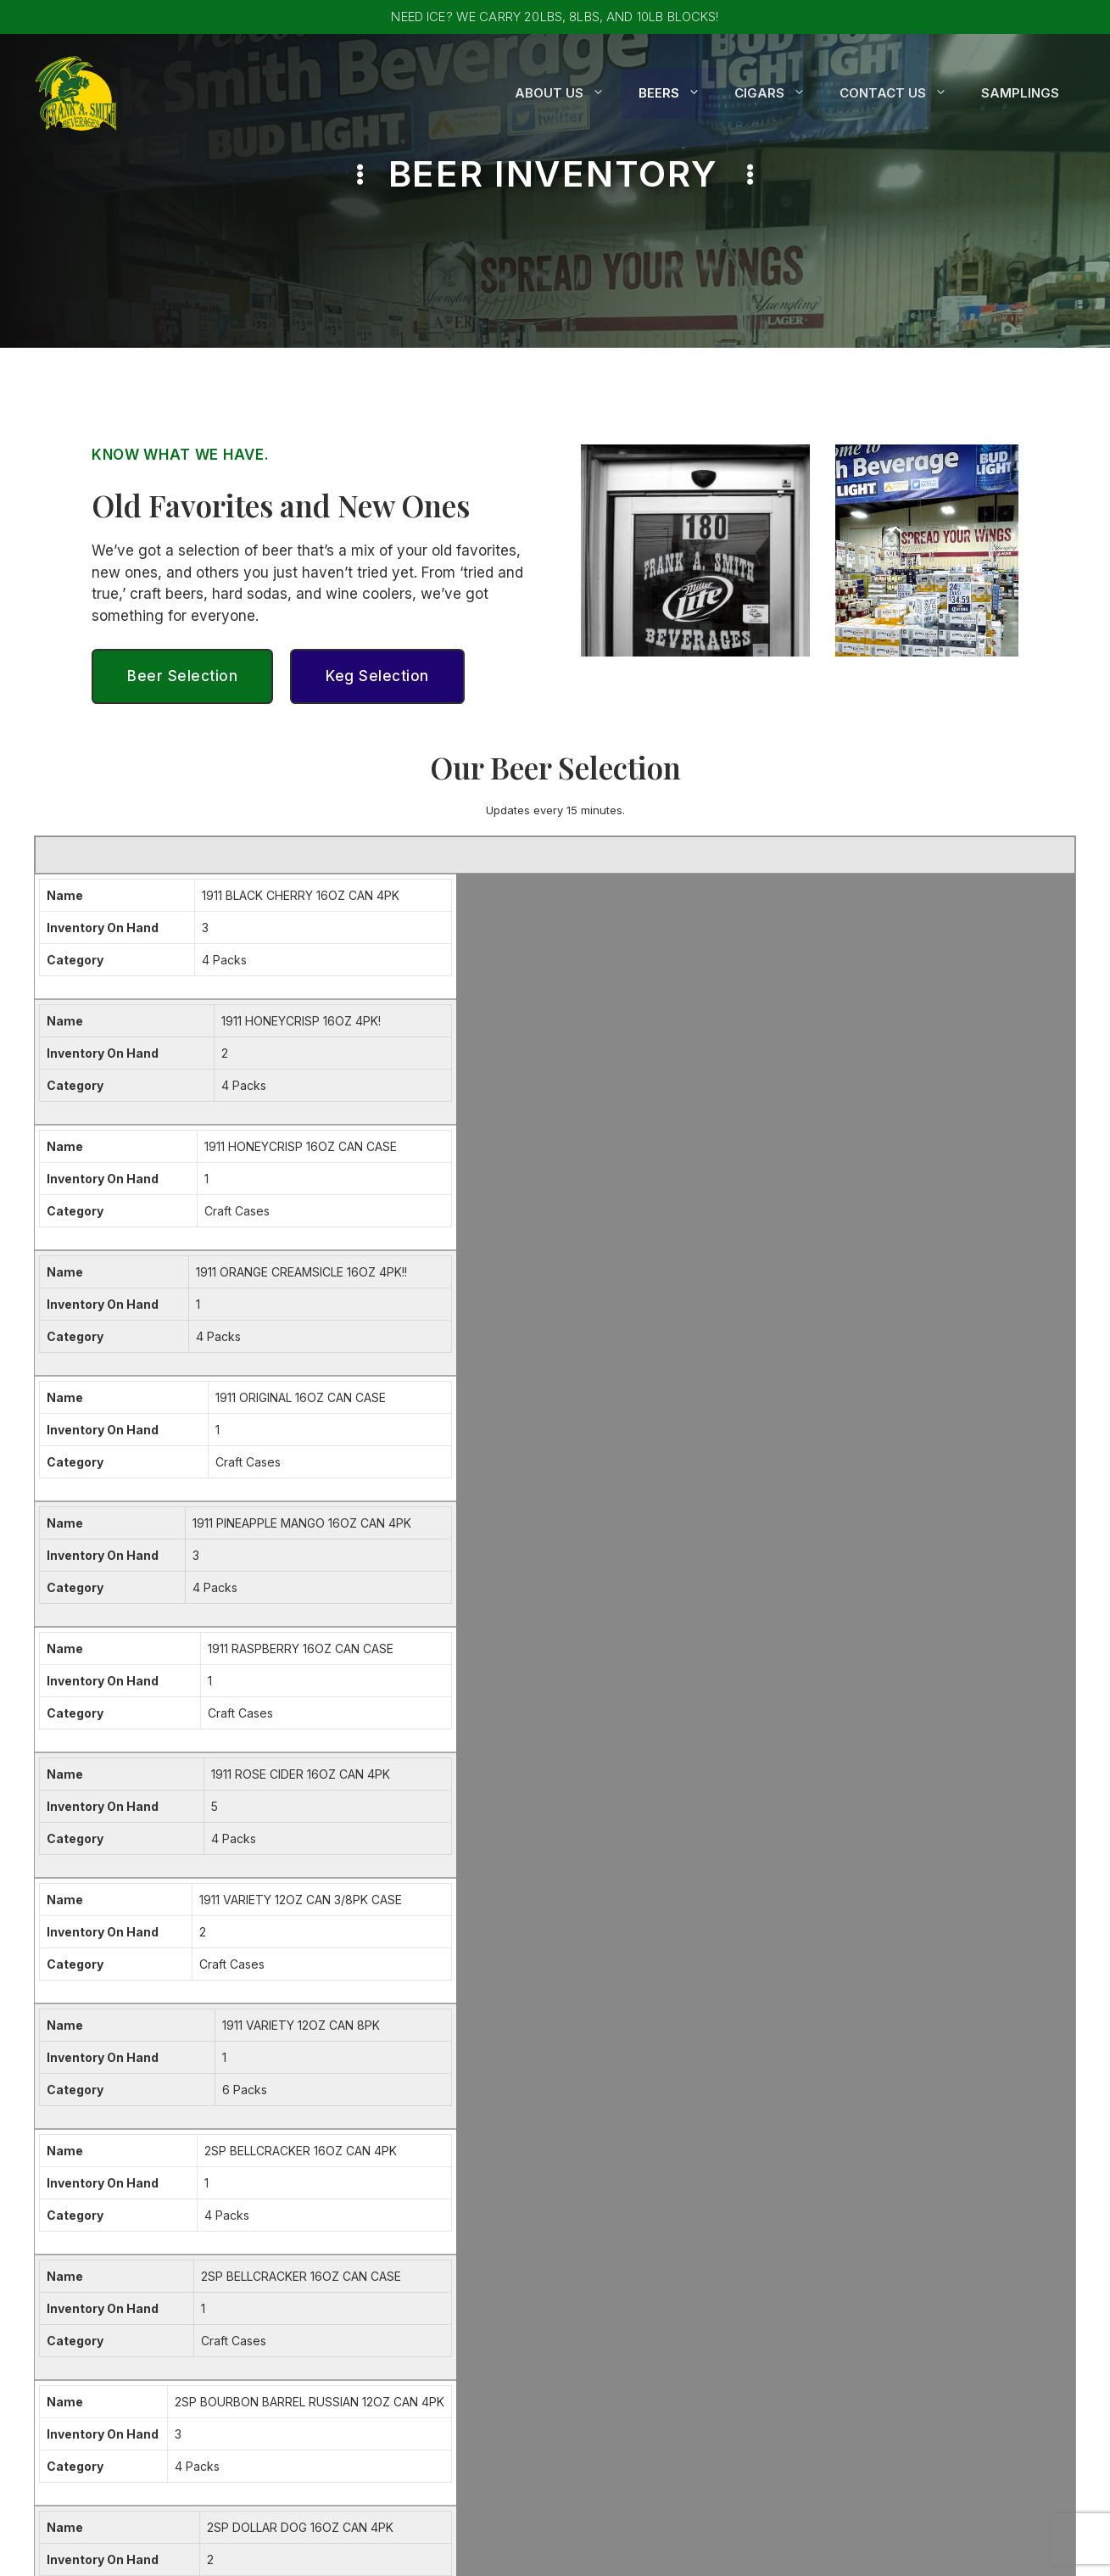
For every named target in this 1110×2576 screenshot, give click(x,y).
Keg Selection (377, 676)
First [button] (784, 1555)
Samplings (1020, 93)
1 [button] (865, 1555)
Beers (678, 93)
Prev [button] (827, 1555)
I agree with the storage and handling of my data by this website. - (493, 2023)
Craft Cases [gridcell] (764, 974)
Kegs (586, 2270)
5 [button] (954, 1555)
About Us (568, 93)
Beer (586, 2245)
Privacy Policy (681, 2023)
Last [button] (1038, 1555)
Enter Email (269, 1927)
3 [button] (908, 1555)
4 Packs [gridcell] (754, 925)
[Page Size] (733, 1555)
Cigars (778, 93)
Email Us (856, 2280)
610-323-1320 (875, 2245)
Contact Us (901, 93)
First (250, 1855)
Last (574, 1855)
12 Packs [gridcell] (756, 1318)
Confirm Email (601, 1927)
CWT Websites (759, 2550)
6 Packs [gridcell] (754, 1146)
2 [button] (886, 1555)
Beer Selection (182, 676)
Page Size (673, 1556)
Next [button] (995, 1555)
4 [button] (931, 1555)
